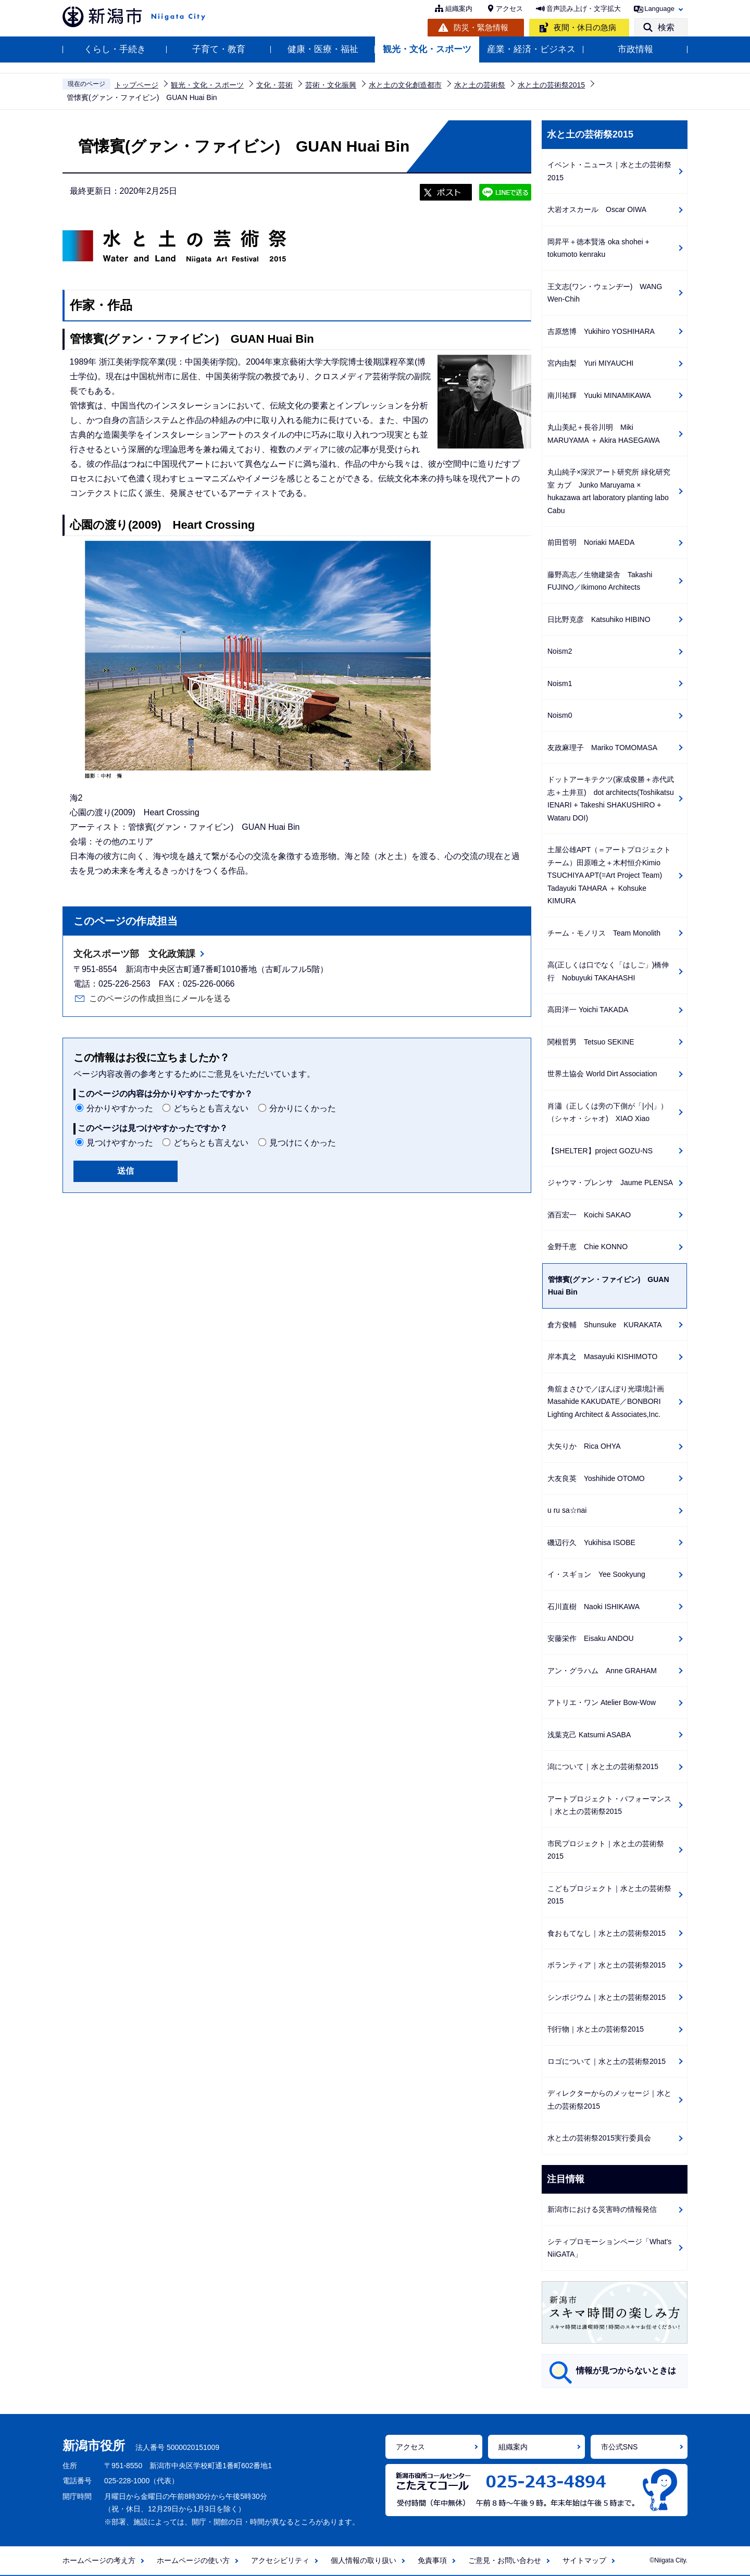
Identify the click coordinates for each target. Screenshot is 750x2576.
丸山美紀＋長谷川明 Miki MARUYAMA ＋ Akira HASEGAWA (603, 433)
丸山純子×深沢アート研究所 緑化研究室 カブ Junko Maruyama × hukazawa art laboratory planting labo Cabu (608, 491)
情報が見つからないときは (626, 2370)
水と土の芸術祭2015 (551, 85)
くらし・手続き (115, 49)
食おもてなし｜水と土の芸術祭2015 (606, 1933)
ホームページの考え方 (99, 2560)
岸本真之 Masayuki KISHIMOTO (602, 1356)
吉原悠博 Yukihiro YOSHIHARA (601, 331)
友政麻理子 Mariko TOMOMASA (602, 747)
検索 (666, 27)
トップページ (136, 85)
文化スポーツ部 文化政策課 (134, 954)
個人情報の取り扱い (363, 2560)
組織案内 (458, 9)
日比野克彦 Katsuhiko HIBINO (599, 619)
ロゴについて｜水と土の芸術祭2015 (606, 2061)
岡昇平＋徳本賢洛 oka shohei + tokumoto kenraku (598, 248)
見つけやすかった (119, 1142)
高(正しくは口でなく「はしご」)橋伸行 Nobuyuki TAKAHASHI (608, 971)
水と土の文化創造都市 (405, 85)
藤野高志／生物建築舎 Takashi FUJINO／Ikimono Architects (599, 581)
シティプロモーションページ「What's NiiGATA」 (609, 2248)
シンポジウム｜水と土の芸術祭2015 (606, 1997)
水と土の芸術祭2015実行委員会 (599, 2138)
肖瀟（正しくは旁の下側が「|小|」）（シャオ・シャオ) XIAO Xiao (607, 1112)
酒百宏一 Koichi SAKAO (589, 1215)
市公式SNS (619, 2447)
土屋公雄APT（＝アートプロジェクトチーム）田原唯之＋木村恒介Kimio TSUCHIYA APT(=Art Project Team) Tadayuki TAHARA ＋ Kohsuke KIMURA (609, 875)
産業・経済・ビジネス (531, 49)
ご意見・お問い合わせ (504, 2560)
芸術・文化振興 (330, 85)
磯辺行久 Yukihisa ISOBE (591, 1542)
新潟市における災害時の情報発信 (602, 2209)
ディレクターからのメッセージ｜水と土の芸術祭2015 (609, 2099)
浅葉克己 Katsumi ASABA (589, 1735)
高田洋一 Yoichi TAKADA (587, 1009)
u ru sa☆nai (566, 1510)
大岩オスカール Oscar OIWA (596, 209)
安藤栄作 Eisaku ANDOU (590, 1638)
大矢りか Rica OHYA (584, 1446)
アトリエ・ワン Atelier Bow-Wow (601, 1702)
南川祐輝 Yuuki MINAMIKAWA (599, 395)
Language (659, 9)
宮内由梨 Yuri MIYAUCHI (590, 363)
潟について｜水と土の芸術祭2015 (602, 1766)
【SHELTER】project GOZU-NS (600, 1151)
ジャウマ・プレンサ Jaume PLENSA (610, 1182)
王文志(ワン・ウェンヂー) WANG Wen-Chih (604, 293)
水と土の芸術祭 (479, 85)
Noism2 (559, 651)
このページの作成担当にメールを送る (160, 998)
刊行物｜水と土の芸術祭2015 (595, 2029)
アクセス (509, 9)
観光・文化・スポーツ (427, 49)
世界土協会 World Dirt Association (602, 1073)
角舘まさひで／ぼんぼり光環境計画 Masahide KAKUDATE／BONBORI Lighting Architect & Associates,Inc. (609, 1401)
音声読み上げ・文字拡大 (583, 9)
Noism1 (559, 683)
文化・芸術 (274, 85)
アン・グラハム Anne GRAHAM (602, 1670)
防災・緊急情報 (481, 27)
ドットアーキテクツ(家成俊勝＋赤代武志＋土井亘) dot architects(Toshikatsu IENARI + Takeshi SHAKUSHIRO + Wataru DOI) (610, 798)
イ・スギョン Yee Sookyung (596, 1574)
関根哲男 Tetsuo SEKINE (590, 1042)
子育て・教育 (218, 49)
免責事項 (432, 2560)
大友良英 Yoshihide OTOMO (596, 1478)
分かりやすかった (119, 1108)
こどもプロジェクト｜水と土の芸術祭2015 (609, 1895)
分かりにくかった (302, 1108)
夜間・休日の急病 (585, 27)
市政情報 (635, 49)
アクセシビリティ (280, 2560)
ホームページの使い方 (193, 2560)
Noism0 (559, 715)
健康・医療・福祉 (323, 49)
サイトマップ (584, 2560)
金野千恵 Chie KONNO (587, 1246)
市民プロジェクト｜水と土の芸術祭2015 (605, 1850)
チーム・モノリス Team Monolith (603, 933)
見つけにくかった (302, 1142)
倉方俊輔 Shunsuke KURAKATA (604, 1325)
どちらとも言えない (210, 1108)
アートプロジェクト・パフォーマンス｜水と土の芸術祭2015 (609, 1805)
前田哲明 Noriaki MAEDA (590, 542)
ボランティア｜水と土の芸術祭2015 (606, 1965)
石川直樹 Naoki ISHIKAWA (593, 1606)
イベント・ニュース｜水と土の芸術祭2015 (609, 171)
